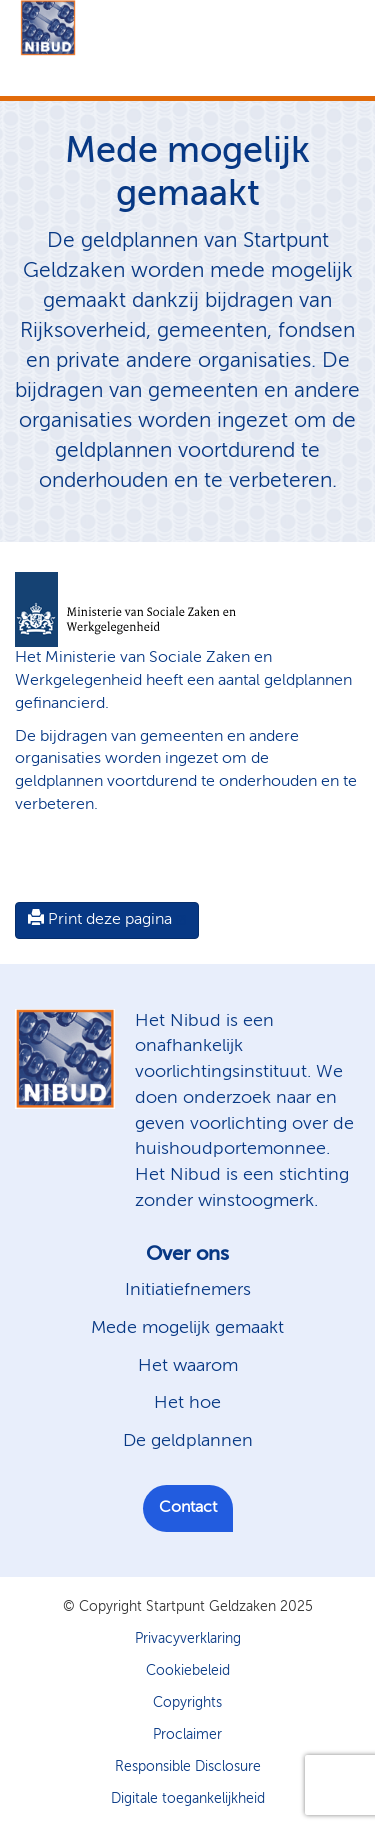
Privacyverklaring (188, 1639)
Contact (188, 1508)
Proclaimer (187, 1735)
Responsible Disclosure (188, 1767)
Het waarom (188, 1366)
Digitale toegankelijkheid (188, 1799)
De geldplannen (188, 1441)
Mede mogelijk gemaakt (187, 1328)
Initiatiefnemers (188, 1290)
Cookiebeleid (188, 1671)
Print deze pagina (100, 919)
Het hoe (187, 1403)
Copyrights (187, 1703)
